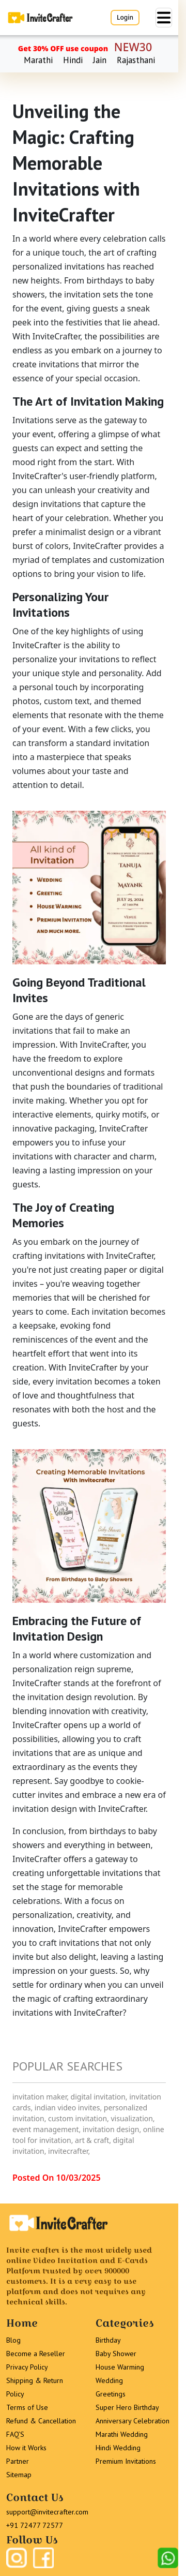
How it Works (26, 2447)
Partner (17, 2461)
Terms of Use (27, 2407)
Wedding (109, 2380)
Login (125, 17)
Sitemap (19, 2474)
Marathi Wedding (122, 2434)
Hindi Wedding (118, 2447)
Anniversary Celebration (132, 2420)
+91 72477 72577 (34, 2525)
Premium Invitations (126, 2461)
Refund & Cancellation (41, 2420)
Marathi (38, 60)
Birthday (108, 2340)
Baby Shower (116, 2353)
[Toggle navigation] (164, 17)
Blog (13, 2340)
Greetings (111, 2394)
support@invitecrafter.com (47, 2512)
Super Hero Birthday (127, 2407)
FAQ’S (15, 2434)
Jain (99, 60)
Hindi (73, 60)
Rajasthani (136, 60)
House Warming (120, 2367)
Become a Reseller (35, 2353)
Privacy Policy (27, 2367)
